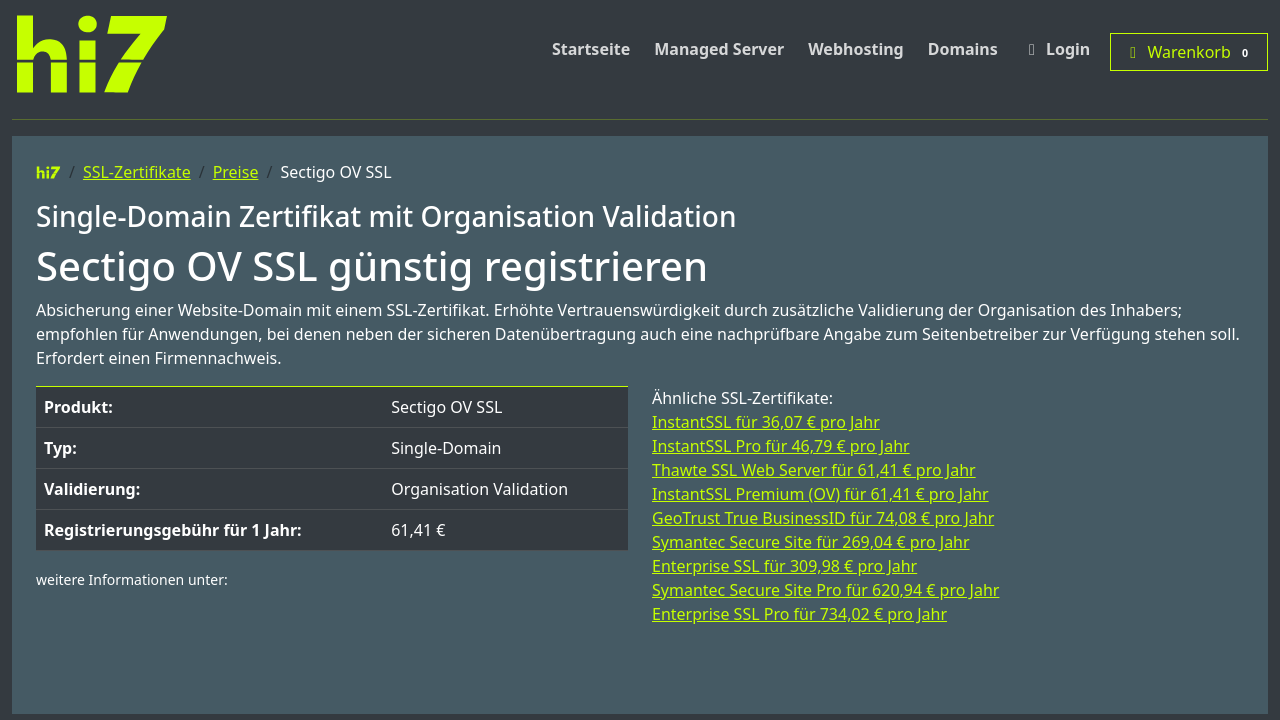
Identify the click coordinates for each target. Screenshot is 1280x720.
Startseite (591, 49)
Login (1056, 49)
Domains (963, 49)
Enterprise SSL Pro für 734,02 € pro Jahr (799, 614)
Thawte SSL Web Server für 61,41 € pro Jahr (814, 470)
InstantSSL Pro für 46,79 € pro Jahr (781, 446)
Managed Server (719, 49)
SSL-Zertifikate (137, 172)
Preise (236, 172)
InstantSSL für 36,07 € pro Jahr (766, 422)
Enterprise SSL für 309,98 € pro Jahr (784, 566)
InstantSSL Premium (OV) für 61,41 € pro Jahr (820, 494)
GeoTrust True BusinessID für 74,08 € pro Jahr (823, 518)
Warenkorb (1189, 52)
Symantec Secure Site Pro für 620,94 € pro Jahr (825, 590)
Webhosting (856, 49)
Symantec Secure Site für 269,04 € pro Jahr (811, 542)
